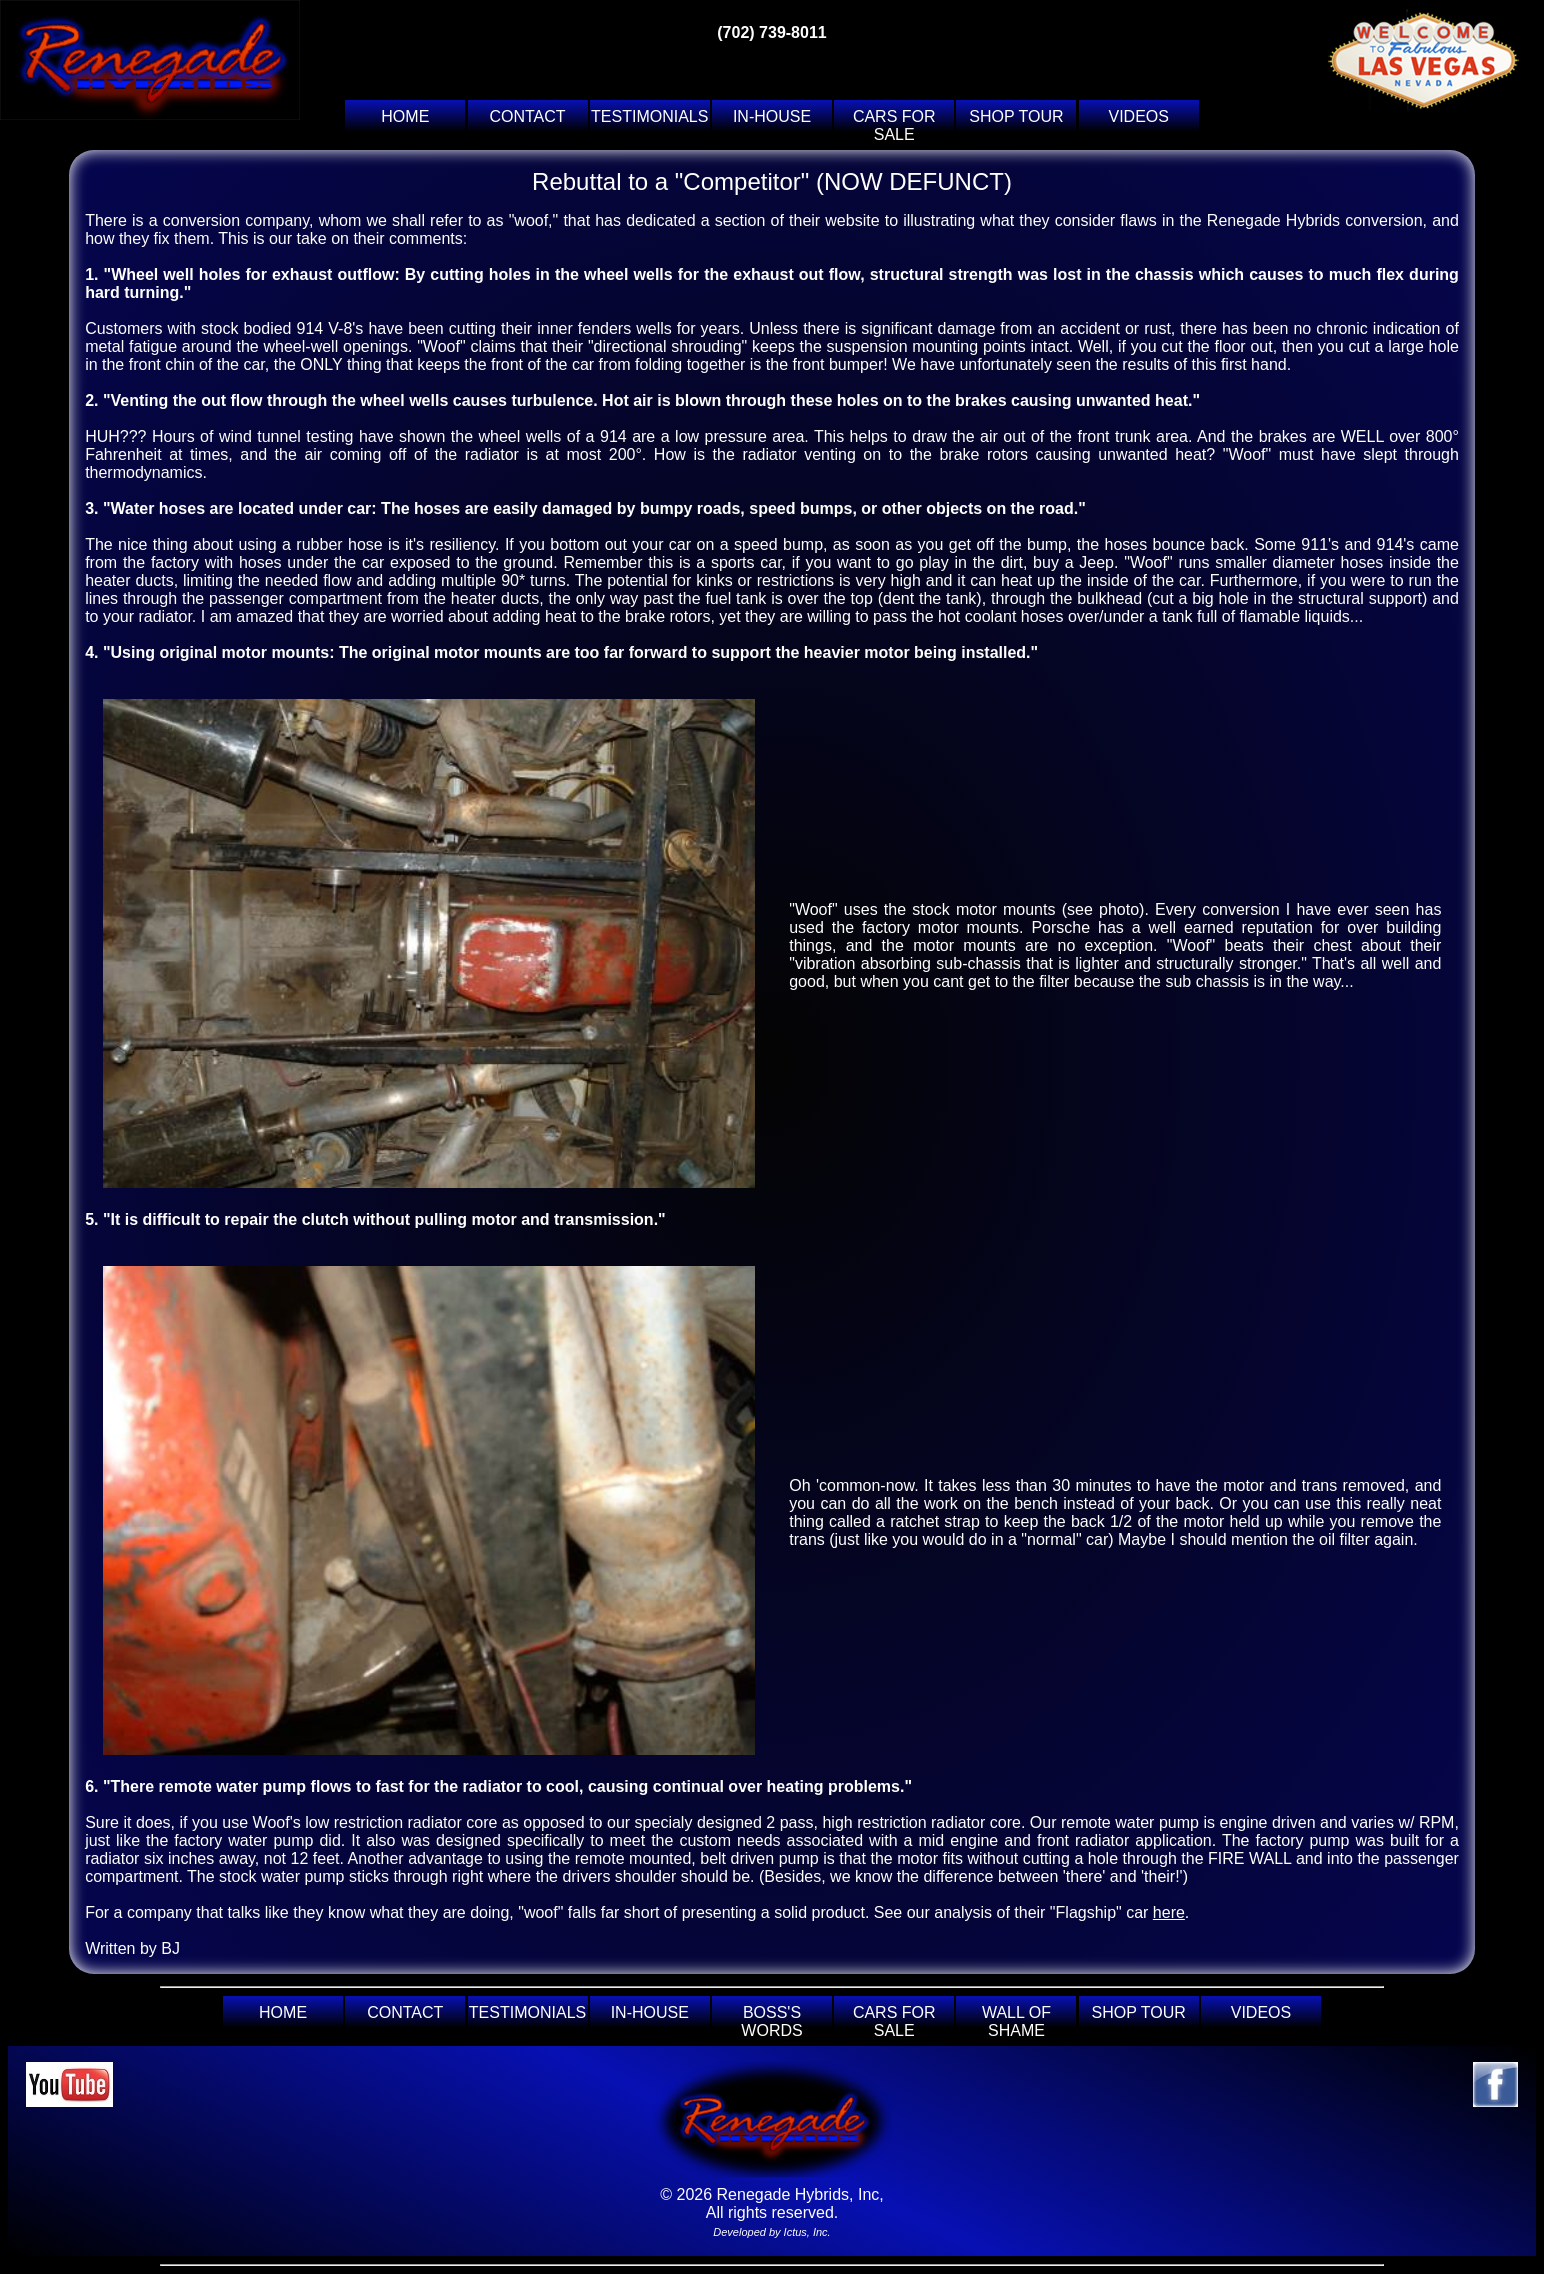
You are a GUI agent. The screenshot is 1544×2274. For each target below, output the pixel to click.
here (1169, 1912)
